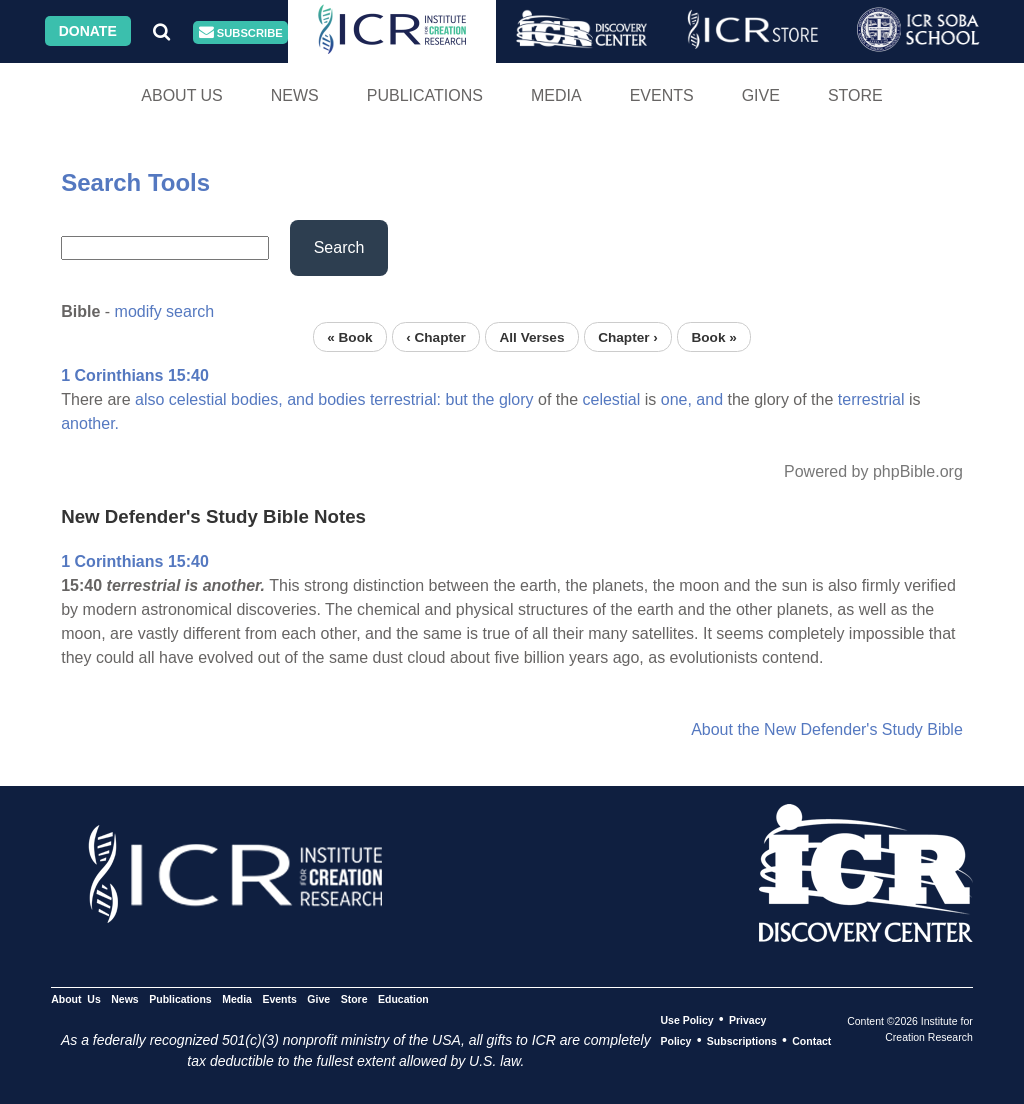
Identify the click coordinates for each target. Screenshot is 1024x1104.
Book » (713, 336)
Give (761, 95)
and (300, 399)
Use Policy (686, 1020)
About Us (182, 95)
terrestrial (871, 399)
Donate (88, 31)
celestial (198, 399)
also (149, 399)
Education (403, 999)
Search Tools (135, 182)
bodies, (257, 399)
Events (662, 95)
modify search (165, 311)
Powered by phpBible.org (873, 471)
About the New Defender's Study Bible (827, 729)
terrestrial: (405, 399)
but (456, 399)
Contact (811, 1041)
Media (556, 95)
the (483, 399)
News (295, 95)
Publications (425, 95)
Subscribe (241, 32)
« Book (349, 336)
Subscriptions (742, 1041)
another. (90, 423)
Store (855, 95)
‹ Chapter (436, 336)
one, (676, 399)
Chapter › (628, 336)
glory (516, 399)
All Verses (532, 336)
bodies (341, 399)
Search (339, 247)
